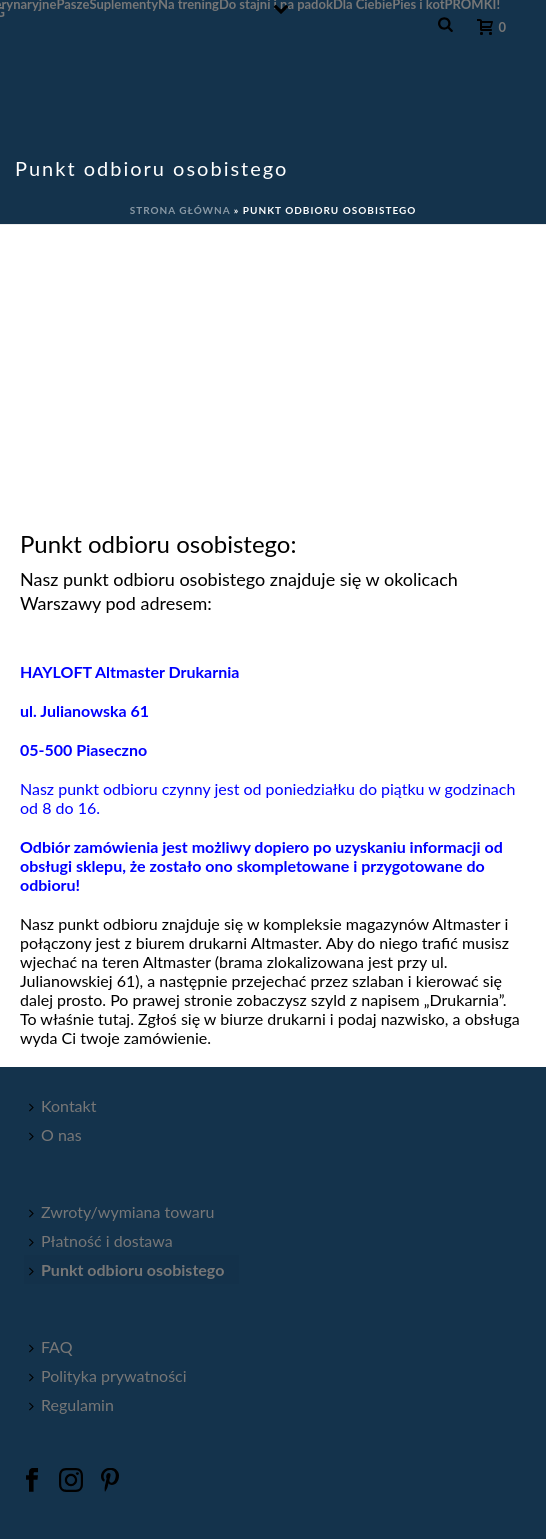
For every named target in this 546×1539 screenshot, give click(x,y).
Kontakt (62, 1105)
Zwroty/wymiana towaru (121, 1211)
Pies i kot (418, 4)
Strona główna (180, 210)
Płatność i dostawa (101, 1240)
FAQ (50, 1346)
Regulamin (71, 1404)
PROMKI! (472, 4)
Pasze (72, 4)
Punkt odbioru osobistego (126, 1269)
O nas (55, 1134)
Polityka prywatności (108, 1375)
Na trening (188, 4)
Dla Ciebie (362, 4)
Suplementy (123, 4)
